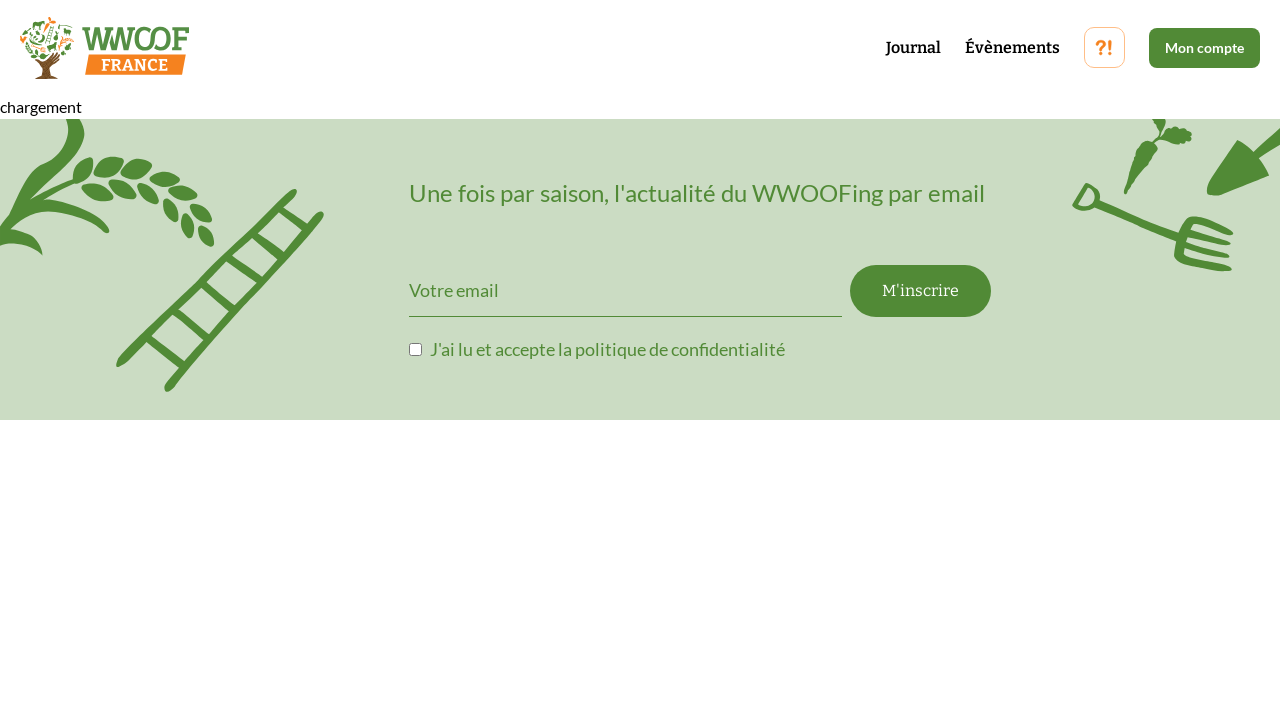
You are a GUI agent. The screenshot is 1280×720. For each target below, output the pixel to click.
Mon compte (1204, 47)
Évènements (1012, 47)
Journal (913, 47)
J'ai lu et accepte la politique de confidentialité (607, 349)
